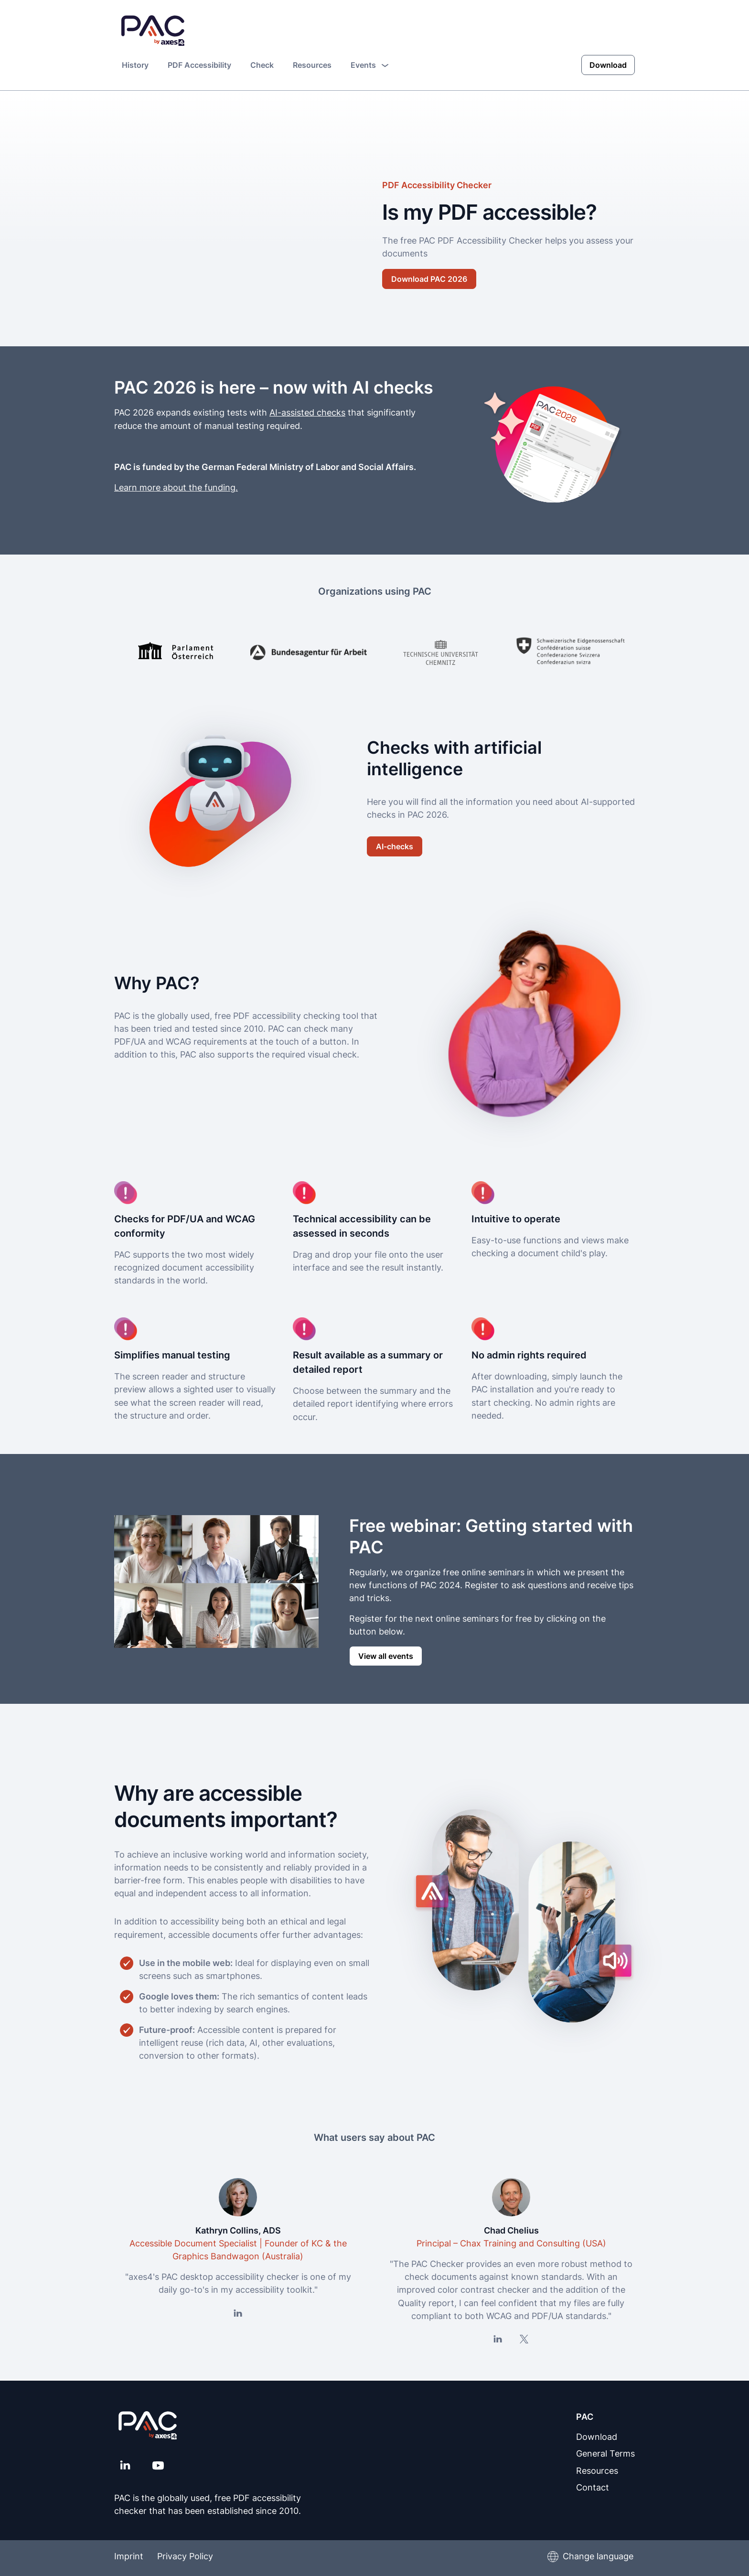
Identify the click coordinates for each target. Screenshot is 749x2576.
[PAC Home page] (153, 31)
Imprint (128, 2556)
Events (369, 64)
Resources (312, 64)
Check (262, 64)
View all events (385, 1655)
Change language (598, 2556)
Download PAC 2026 (429, 278)
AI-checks (394, 846)
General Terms (605, 2453)
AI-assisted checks (307, 411)
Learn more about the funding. (176, 486)
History (135, 64)
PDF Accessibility (199, 64)
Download (608, 64)
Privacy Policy (187, 2556)
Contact (592, 2486)
